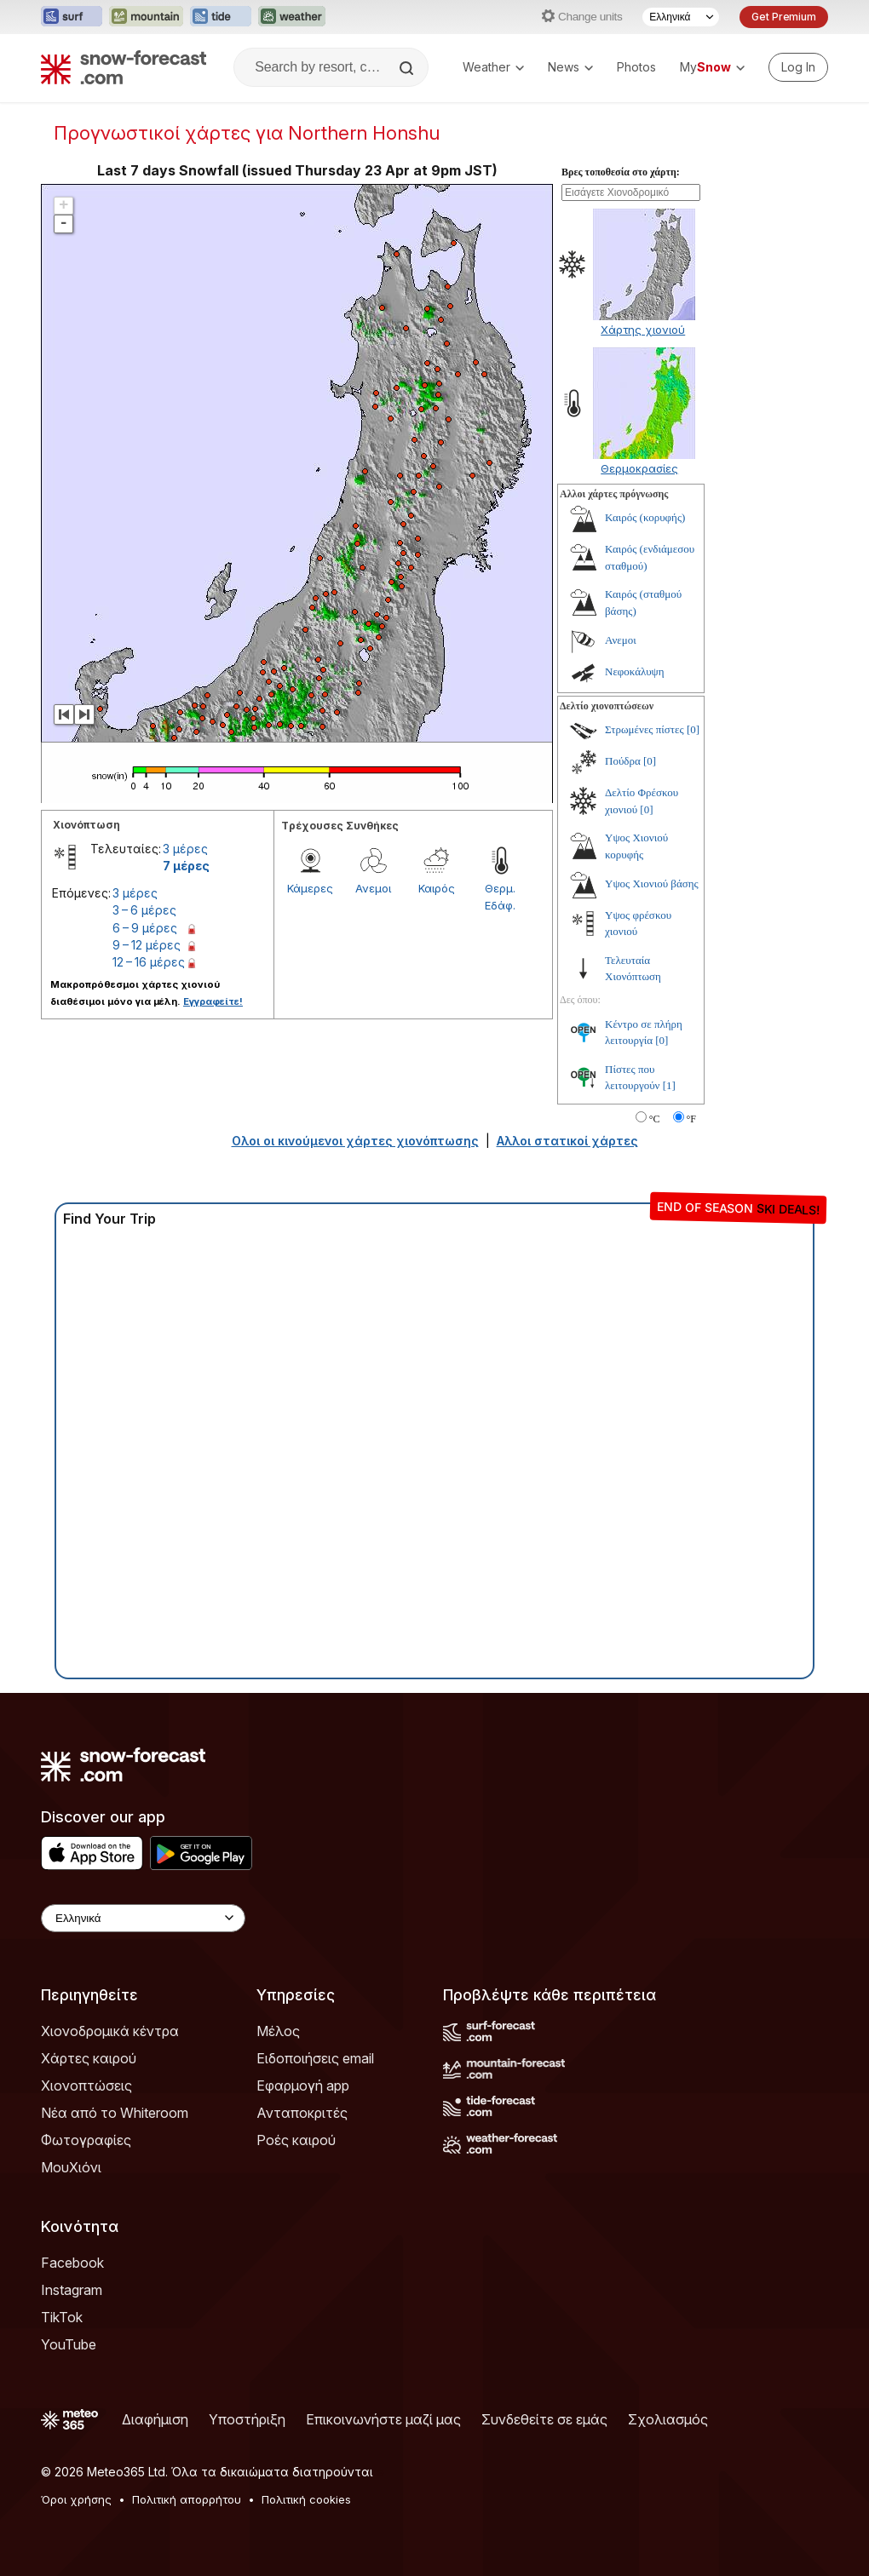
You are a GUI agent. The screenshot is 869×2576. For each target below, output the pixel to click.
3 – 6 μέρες (144, 910)
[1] (669, 1085)
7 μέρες (186, 865)
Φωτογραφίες (86, 2140)
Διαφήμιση (155, 2419)
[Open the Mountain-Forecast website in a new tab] (146, 17)
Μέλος (278, 2031)
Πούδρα (623, 760)
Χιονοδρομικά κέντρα (110, 2031)
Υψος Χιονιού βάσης (652, 883)
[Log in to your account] (798, 67)
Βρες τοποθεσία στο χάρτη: (620, 172)
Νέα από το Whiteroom (114, 2112)
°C (654, 1119)
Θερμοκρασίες (639, 468)
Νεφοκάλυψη (635, 671)
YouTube (68, 2344)
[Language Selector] (680, 17)
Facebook (72, 2262)
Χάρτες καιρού (88, 2058)
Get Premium (783, 16)
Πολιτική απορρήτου (186, 2499)
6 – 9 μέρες (144, 928)
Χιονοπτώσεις (86, 2085)
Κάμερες (310, 888)
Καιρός (436, 888)
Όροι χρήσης (76, 2499)
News (570, 67)
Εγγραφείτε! (213, 1001)
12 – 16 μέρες (148, 962)
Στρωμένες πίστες (644, 729)
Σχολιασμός (668, 2419)
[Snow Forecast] (123, 67)
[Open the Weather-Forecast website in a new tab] (291, 17)
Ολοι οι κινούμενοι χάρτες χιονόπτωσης (355, 1140)
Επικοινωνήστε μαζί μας (383, 2419)
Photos (636, 67)
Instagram (71, 2289)
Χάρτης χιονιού (643, 329)
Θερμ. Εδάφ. (500, 896)
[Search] (408, 68)
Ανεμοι (373, 888)
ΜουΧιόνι (71, 2167)
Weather (493, 67)
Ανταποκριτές (302, 2112)
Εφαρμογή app (302, 2085)
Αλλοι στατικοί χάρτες (567, 1140)
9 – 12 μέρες (146, 945)
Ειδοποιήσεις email (315, 2058)
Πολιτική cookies (306, 2499)
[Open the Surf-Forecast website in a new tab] (71, 17)
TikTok (62, 2317)
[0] (693, 729)
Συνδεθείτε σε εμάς (544, 2419)
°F (691, 1119)
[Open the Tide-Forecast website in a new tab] (220, 17)
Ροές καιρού (296, 2140)
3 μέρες (185, 848)
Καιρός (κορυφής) (645, 517)
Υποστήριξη (247, 2419)
